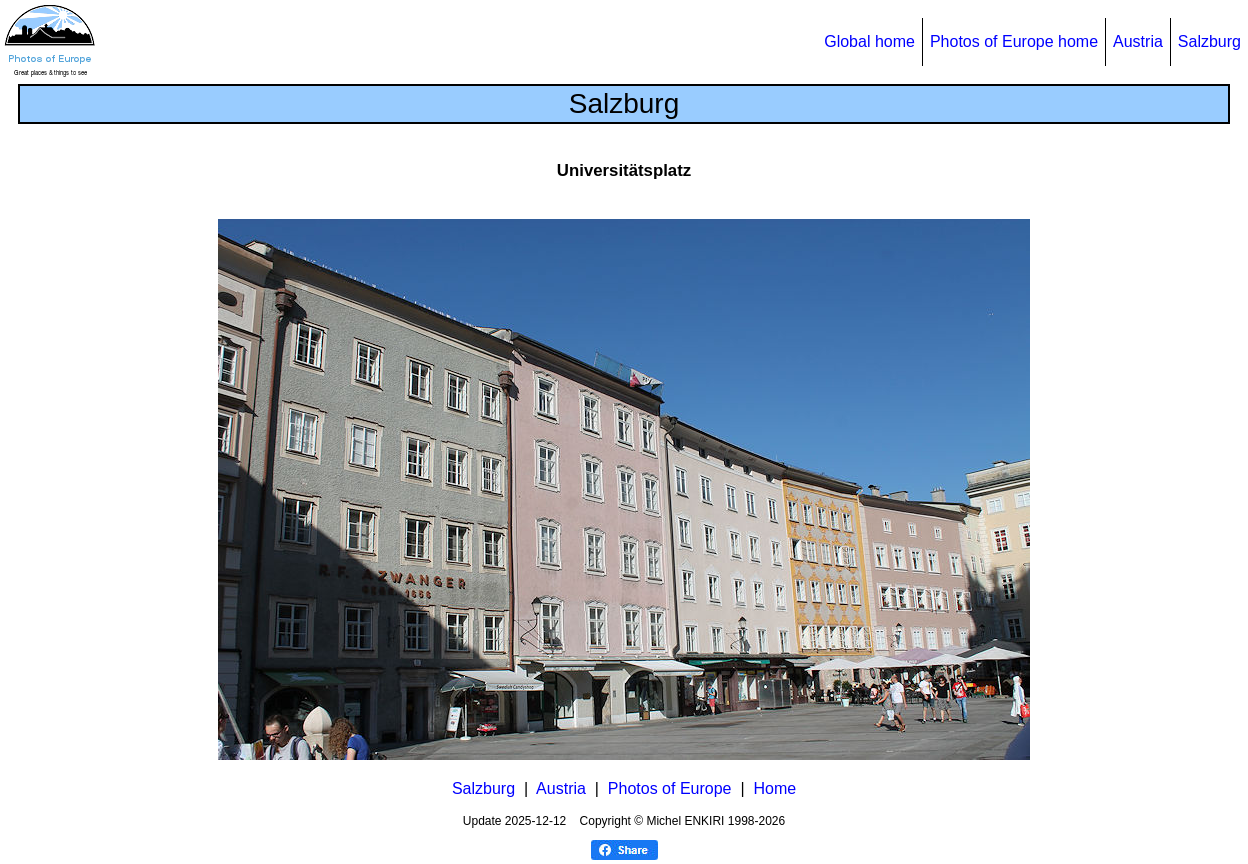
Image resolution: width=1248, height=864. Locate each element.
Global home (869, 41)
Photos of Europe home (1014, 41)
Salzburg (1209, 41)
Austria (1138, 41)
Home (774, 788)
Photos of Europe (670, 788)
